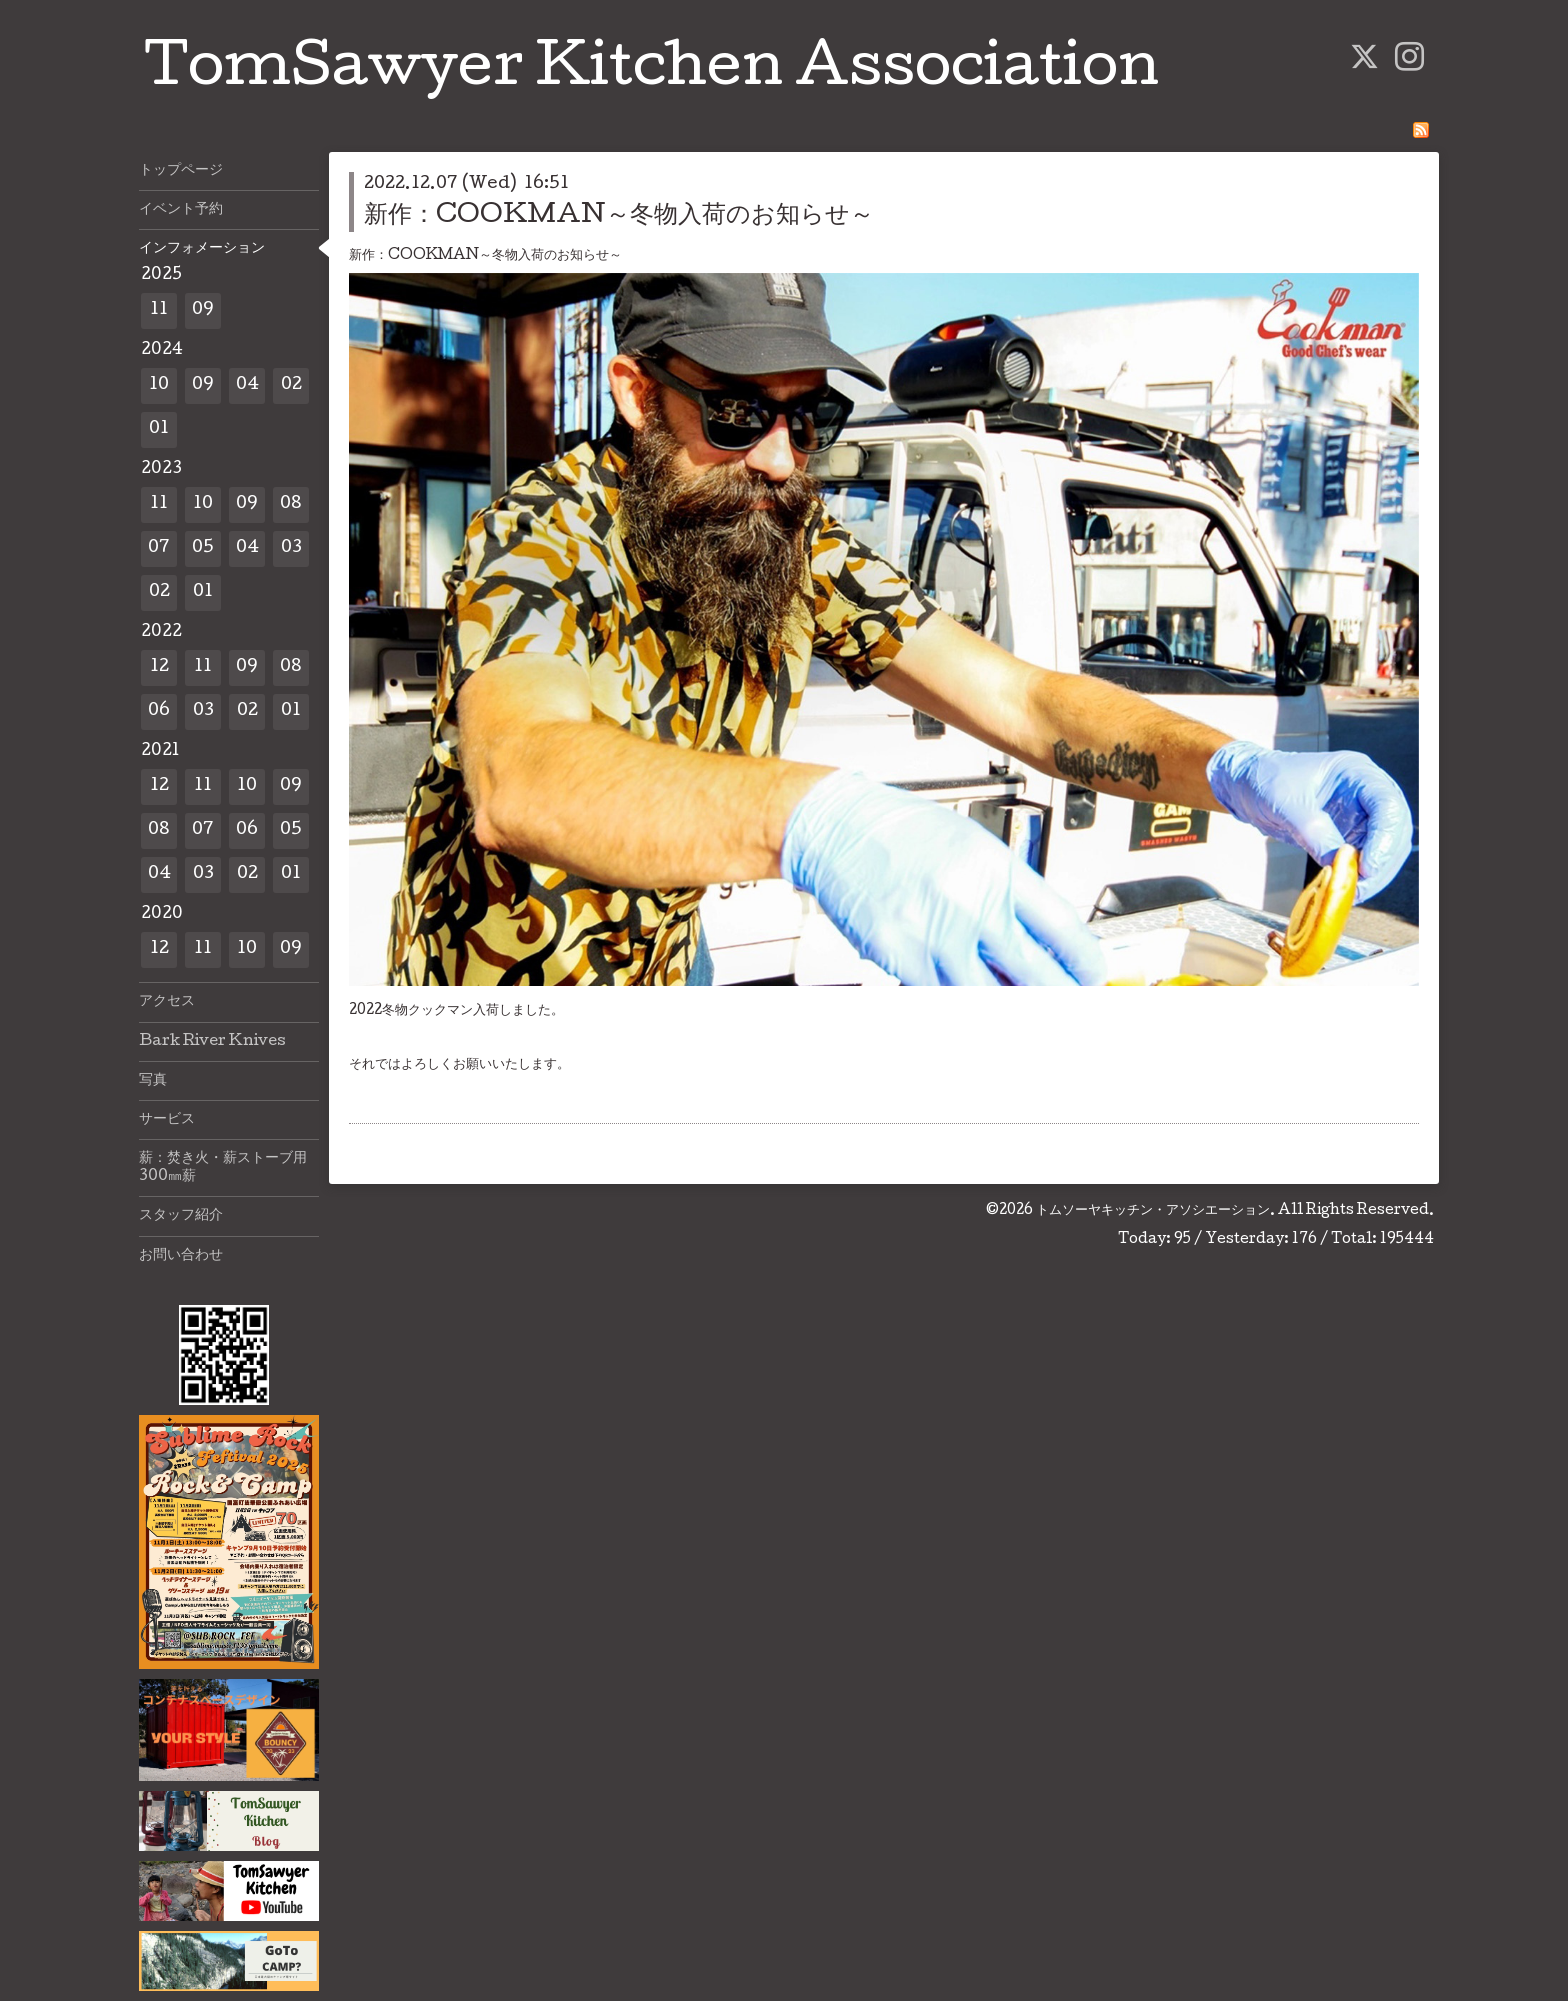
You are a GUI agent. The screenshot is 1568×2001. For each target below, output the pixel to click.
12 (159, 667)
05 (203, 548)
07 (159, 548)
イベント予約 (181, 210)
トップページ (181, 171)
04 (247, 385)
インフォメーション (202, 249)
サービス (167, 1120)
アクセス (167, 1002)
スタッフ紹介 (181, 1216)
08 (291, 504)
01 (159, 429)
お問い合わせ (181, 1256)
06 (159, 711)
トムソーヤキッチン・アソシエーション (1153, 1211)
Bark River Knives (212, 1042)
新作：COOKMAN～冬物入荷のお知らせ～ (619, 216)
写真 (153, 1081)
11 (159, 310)
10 (159, 385)
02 (291, 385)
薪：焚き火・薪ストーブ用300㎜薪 (223, 1168)
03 (291, 548)
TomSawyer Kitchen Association (651, 72)
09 (203, 310)
